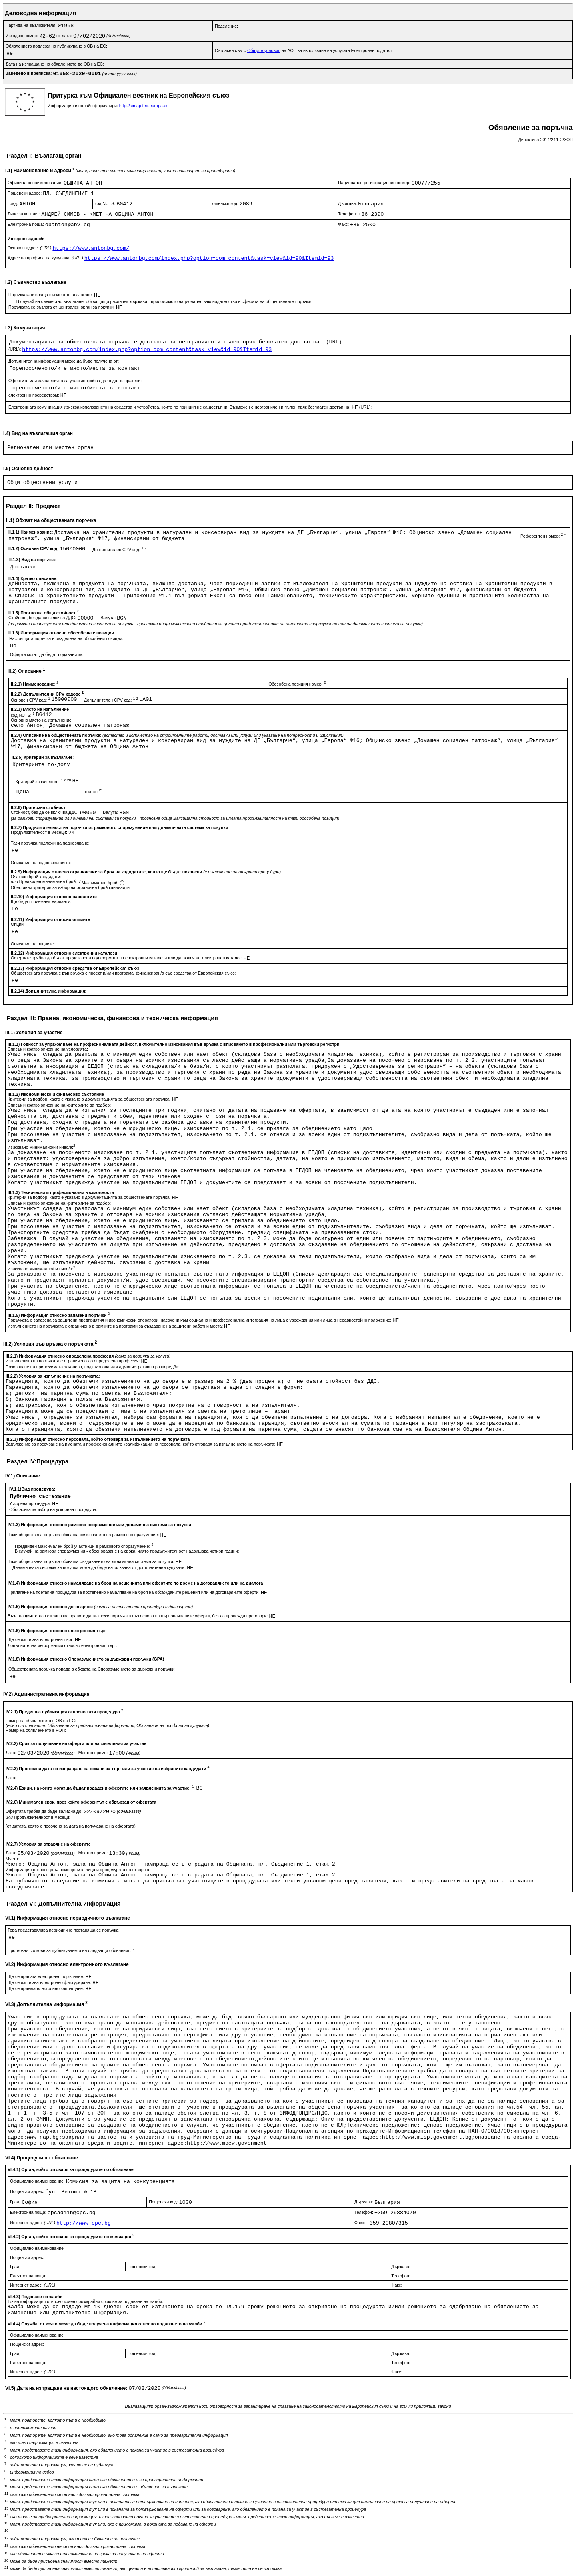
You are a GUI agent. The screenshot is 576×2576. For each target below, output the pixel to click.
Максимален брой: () (103, 882)
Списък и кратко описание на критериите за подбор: (59, 1105)
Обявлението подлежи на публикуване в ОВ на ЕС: (56, 46)
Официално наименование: (36, 182)
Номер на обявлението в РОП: (36, 1730)
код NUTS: (106, 203)
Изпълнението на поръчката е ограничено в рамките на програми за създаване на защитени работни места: (116, 1326)
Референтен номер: (542, 536)
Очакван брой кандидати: (36, 876)
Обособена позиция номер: (297, 684)
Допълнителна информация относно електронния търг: (62, 1645)
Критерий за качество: (44, 781)
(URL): (15, 349)
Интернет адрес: (33, 2222)
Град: (13, 203)
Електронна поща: (26, 224)
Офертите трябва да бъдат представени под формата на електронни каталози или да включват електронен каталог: (127, 957)
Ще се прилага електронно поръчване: (46, 1976)
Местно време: (93, 1752)
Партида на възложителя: (32, 25)
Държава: (348, 203)
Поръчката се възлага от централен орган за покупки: (62, 307)
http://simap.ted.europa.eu (144, 105)
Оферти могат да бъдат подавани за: (47, 654)
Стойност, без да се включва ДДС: (42, 617)
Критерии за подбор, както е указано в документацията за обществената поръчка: (90, 1099)
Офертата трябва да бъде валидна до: (45, 1811)
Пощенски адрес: (25, 193)
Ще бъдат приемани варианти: (41, 901)
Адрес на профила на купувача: (46, 257)
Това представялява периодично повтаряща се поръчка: (64, 1930)
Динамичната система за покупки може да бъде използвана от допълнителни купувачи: (99, 1567)
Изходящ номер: (22, 35)
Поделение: (226, 26)
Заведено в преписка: (29, 73)
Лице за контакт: (24, 213)
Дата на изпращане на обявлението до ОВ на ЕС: (55, 64)
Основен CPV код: (31, 700)
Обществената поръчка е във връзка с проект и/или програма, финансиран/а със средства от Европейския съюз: (123, 973)
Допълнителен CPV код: (119, 549)
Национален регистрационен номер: (375, 182)
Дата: (12, 1752)
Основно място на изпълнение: (42, 720)
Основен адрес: (30, 247)
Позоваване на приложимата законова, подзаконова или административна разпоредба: (93, 1366)
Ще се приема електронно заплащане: (46, 1988)
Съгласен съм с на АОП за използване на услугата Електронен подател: (304, 50)
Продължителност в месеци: (39, 832)
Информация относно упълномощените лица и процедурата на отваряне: (79, 1869)
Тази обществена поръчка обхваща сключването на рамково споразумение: (84, 1534)
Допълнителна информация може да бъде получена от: (63, 361)
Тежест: (93, 791)
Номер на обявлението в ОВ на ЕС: (41, 1720)
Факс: (344, 224)
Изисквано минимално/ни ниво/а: (41, 1147)
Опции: (18, 924)
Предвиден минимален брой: (48, 881)
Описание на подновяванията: (41, 862)
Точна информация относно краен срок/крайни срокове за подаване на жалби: (85, 2301)
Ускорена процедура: (30, 1503)
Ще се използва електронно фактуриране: (50, 1982)
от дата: (64, 35)
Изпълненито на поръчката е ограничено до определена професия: (73, 1360)
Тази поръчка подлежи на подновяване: (50, 843)
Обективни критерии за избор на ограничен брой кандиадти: (71, 887)
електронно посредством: (34, 395)
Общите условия (263, 50)
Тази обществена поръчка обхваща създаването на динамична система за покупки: (92, 1561)
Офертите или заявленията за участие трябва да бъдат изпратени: (75, 380)
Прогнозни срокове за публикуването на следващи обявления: (71, 1950)
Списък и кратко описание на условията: (48, 1049)
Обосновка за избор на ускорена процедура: (53, 1509)
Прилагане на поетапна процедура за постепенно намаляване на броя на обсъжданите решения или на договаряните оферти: (134, 1592)
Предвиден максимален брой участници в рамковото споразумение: (84, 1546)
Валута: (108, 617)
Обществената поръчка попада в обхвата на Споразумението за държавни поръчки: (92, 1669)
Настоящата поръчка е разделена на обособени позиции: (66, 638)
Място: (12, 1858)
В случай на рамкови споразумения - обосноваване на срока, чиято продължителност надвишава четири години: (127, 1551)
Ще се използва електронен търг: (41, 1639)
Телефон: (348, 213)
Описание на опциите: (33, 943)
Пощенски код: (224, 203)
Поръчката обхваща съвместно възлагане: (51, 294)
